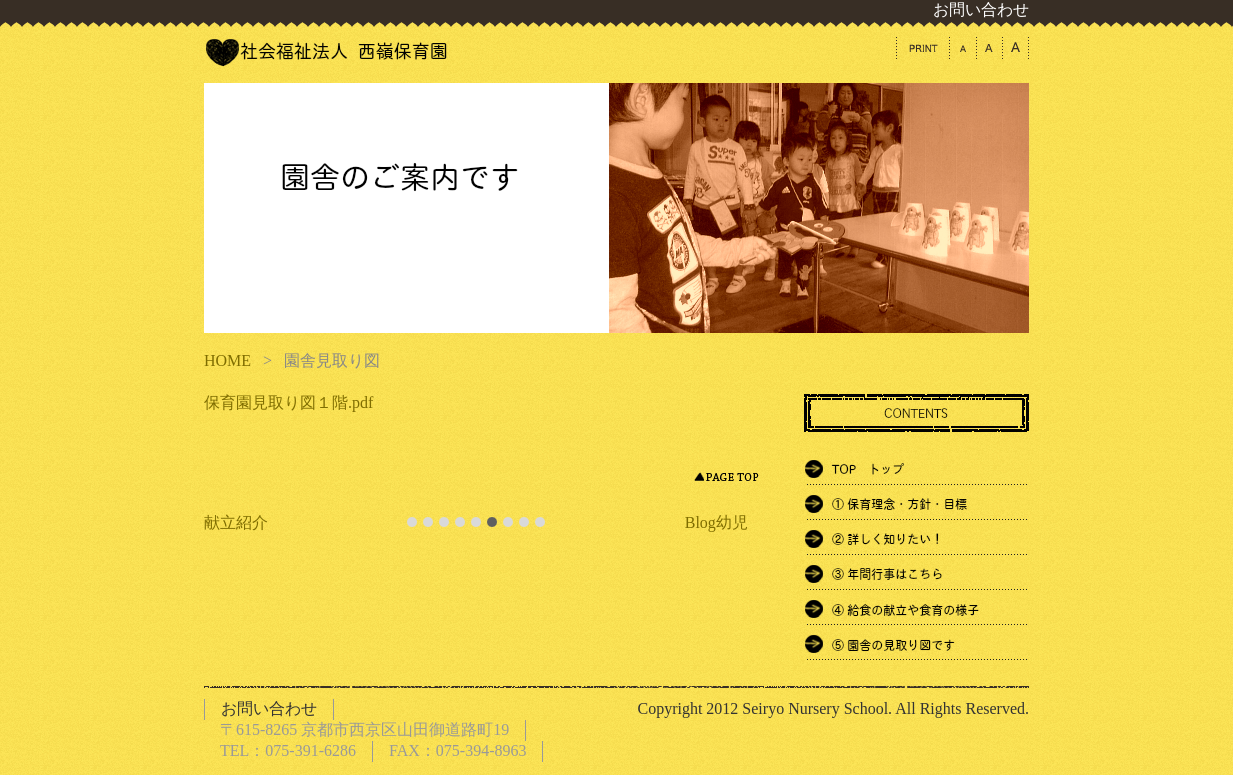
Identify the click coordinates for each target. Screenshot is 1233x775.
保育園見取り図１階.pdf (288, 402)
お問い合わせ (981, 9)
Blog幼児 (716, 522)
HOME (227, 360)
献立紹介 (236, 522)
